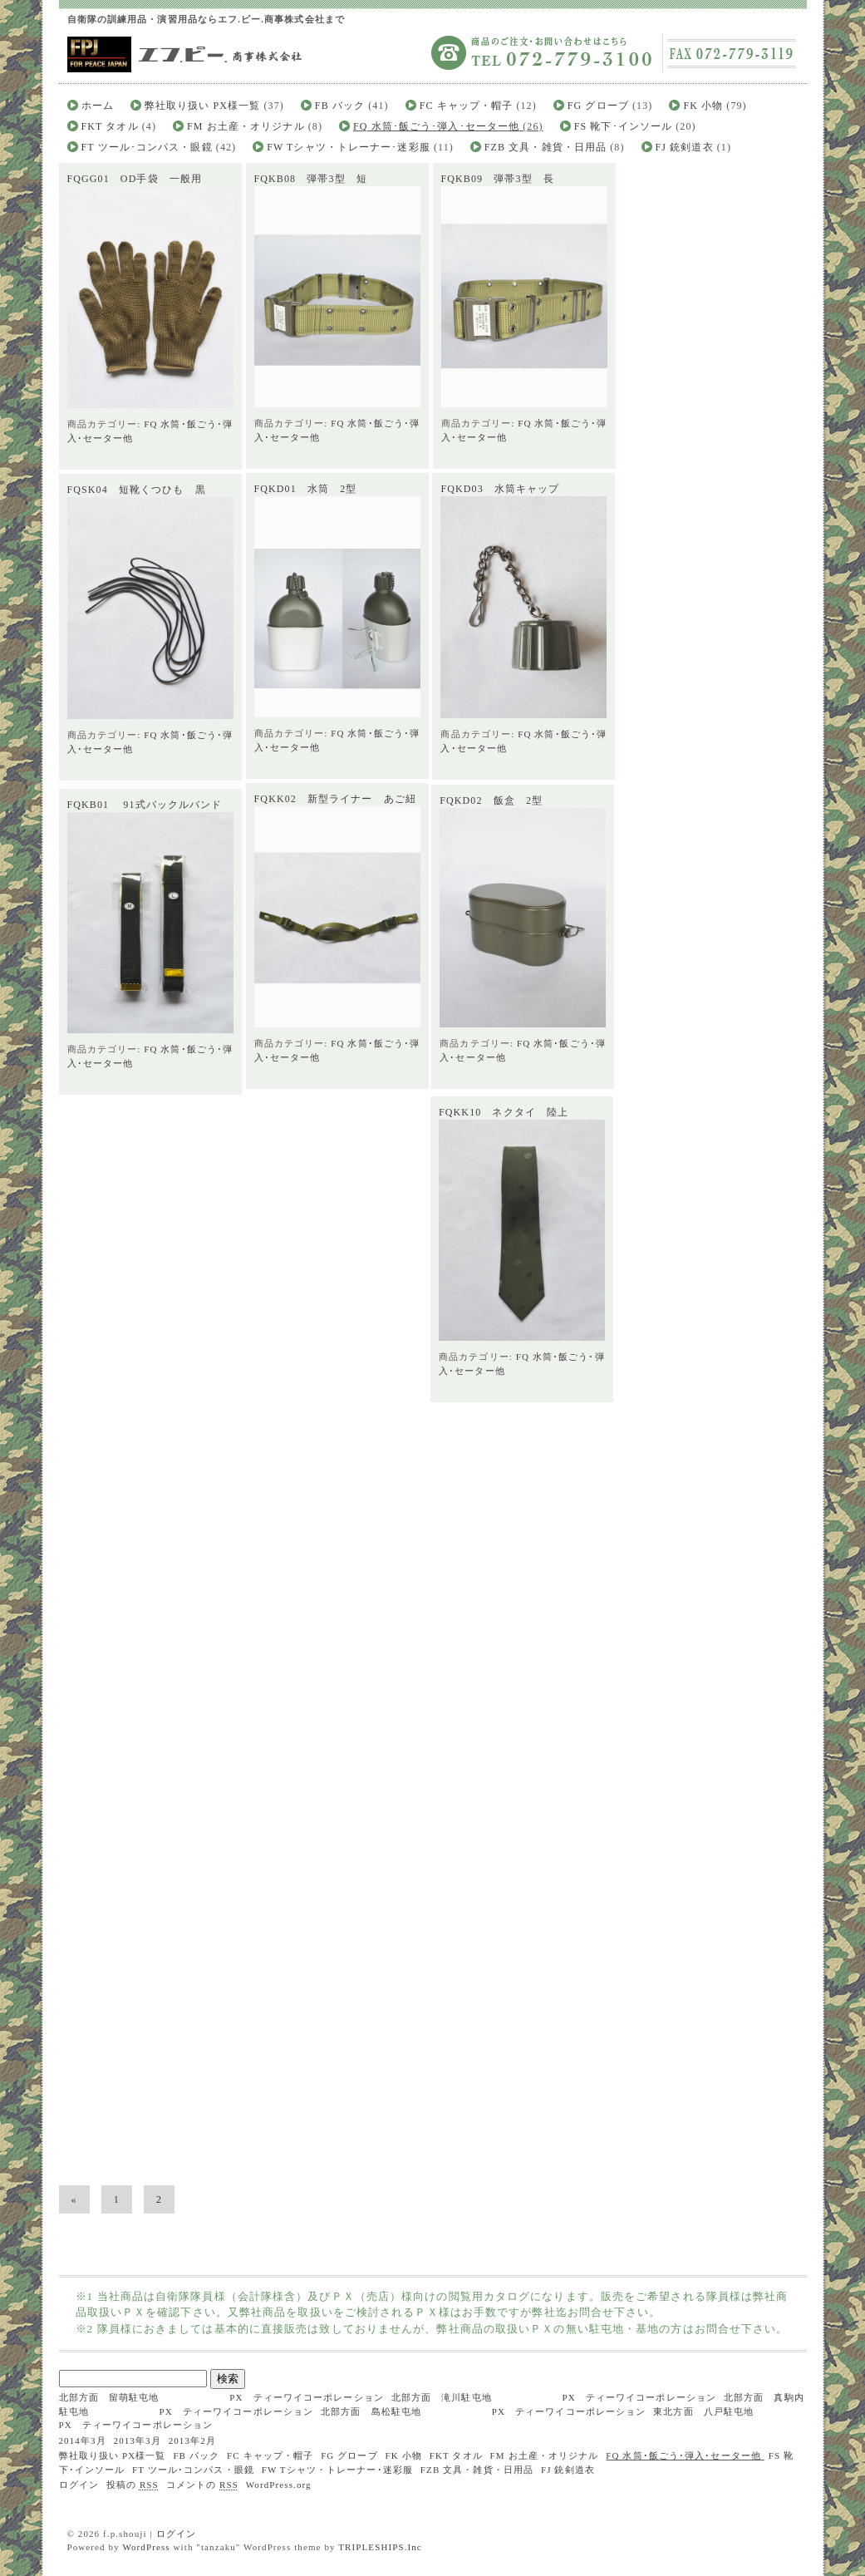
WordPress (146, 2547)
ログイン (79, 2485)
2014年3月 (82, 2440)
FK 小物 (703, 105)
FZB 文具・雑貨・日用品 (545, 147)
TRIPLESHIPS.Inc (380, 2547)
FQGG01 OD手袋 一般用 (135, 179)
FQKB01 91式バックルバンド (145, 829)
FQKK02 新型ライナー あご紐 (336, 804)
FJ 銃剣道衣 (685, 147)
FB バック (340, 105)
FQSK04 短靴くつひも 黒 (136, 492)
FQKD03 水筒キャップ (499, 489)
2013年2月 (192, 2440)
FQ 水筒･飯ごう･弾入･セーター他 (436, 126)
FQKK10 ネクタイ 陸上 (495, 1131)
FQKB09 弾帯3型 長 (496, 179)
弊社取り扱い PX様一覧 (203, 105)
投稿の (132, 2485)
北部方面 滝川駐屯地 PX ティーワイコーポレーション (553, 2397)
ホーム (97, 105)
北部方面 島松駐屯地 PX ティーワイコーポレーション (483, 2411)
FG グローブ (598, 105)
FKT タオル (110, 126)
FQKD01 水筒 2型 (305, 489)
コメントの (202, 2485)
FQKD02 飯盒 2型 (482, 809)
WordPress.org (279, 2485)
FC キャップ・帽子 (467, 105)
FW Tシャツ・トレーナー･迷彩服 (348, 147)
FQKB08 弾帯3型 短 (309, 179)
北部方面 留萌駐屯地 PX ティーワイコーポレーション (221, 2397)
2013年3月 (137, 2440)
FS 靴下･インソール (623, 126)
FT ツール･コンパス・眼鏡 (147, 147)
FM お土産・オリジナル (246, 126)
